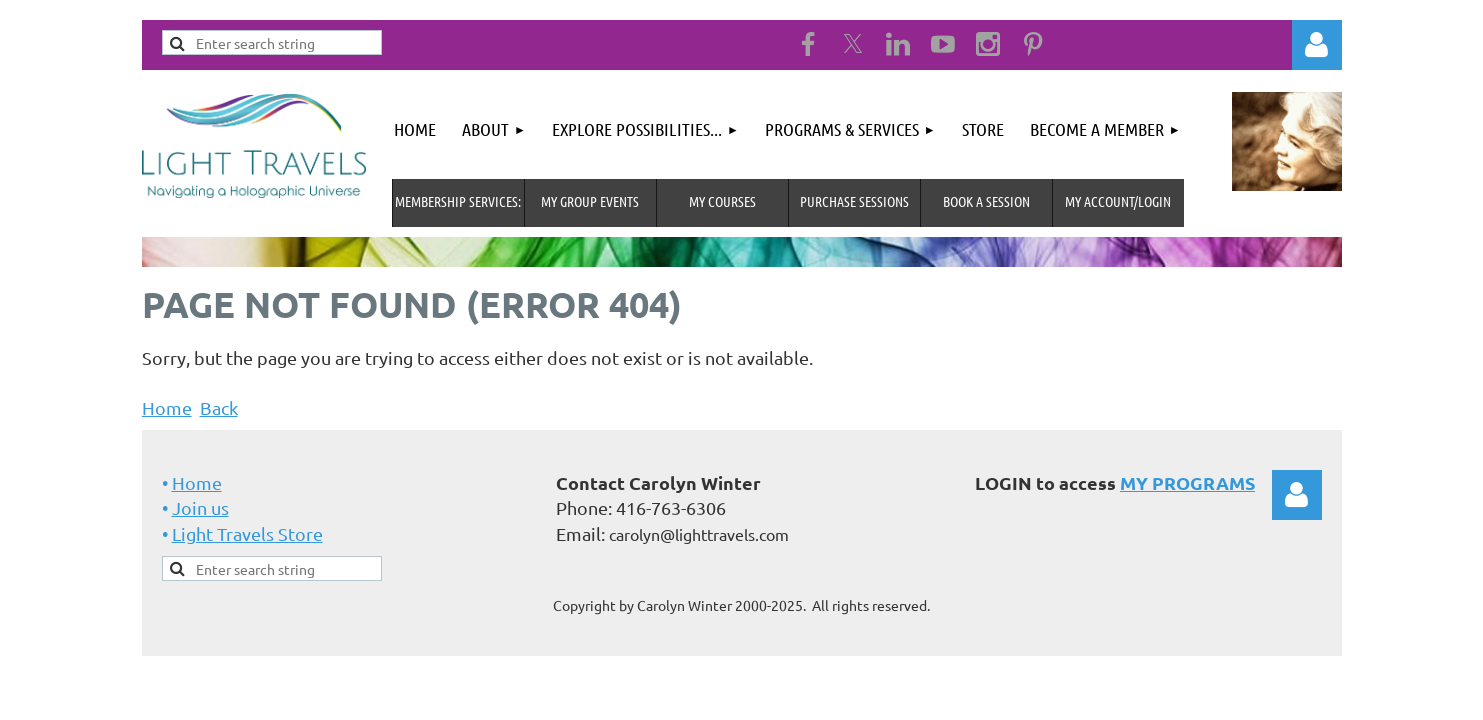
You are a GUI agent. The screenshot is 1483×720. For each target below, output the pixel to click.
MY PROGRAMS (1187, 482)
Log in (1317, 45)
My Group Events (590, 201)
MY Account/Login (1118, 201)
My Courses (722, 201)
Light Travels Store (247, 533)
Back (219, 407)
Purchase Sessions (854, 201)
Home (167, 407)
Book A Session (986, 201)
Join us (200, 507)
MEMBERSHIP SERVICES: (458, 201)
